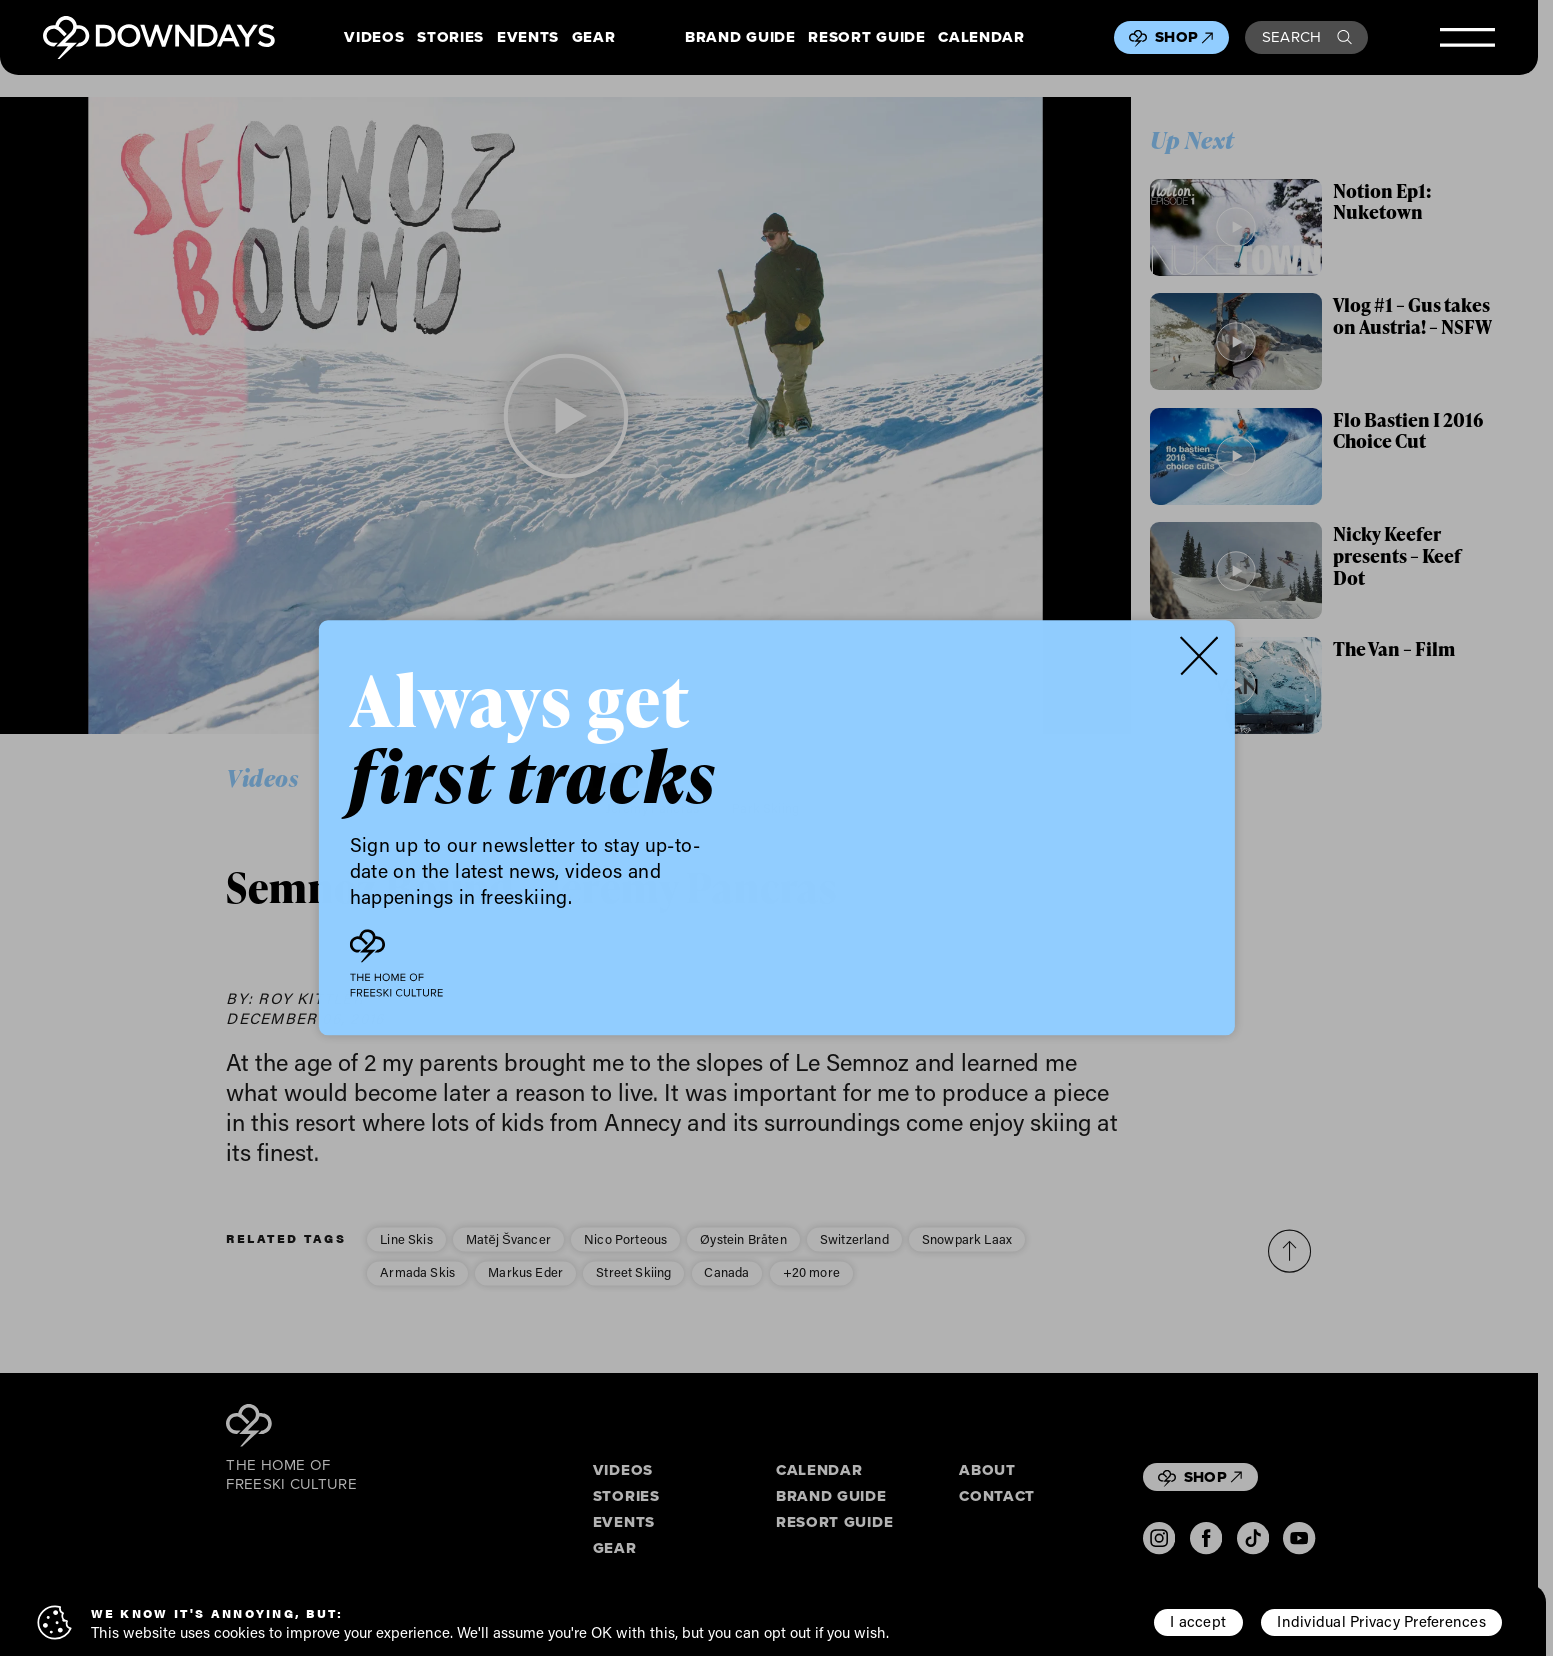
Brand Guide (740, 38)
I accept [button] (1198, 1621)
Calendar (981, 38)
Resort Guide (866, 38)
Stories (450, 38)
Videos (374, 38)
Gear (594, 38)
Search (1307, 37)
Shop (1184, 37)
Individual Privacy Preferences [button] (1381, 1621)
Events (528, 38)
